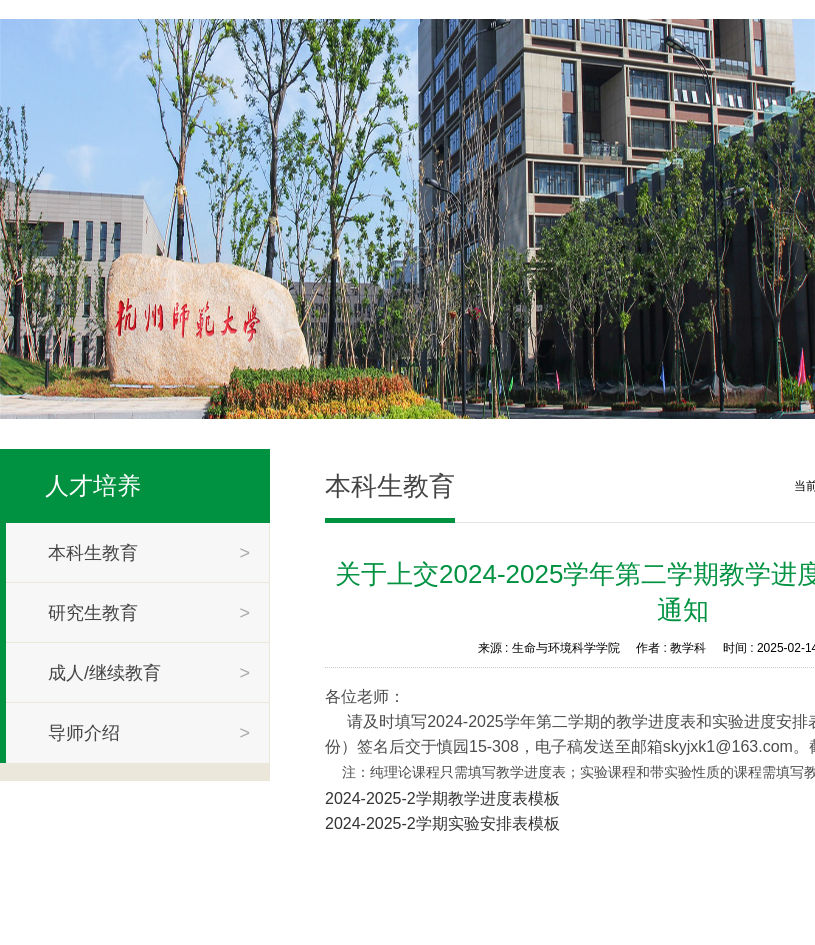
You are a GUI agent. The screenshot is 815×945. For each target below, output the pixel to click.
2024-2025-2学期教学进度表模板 (442, 798)
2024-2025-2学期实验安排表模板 (442, 823)
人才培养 (93, 485)
